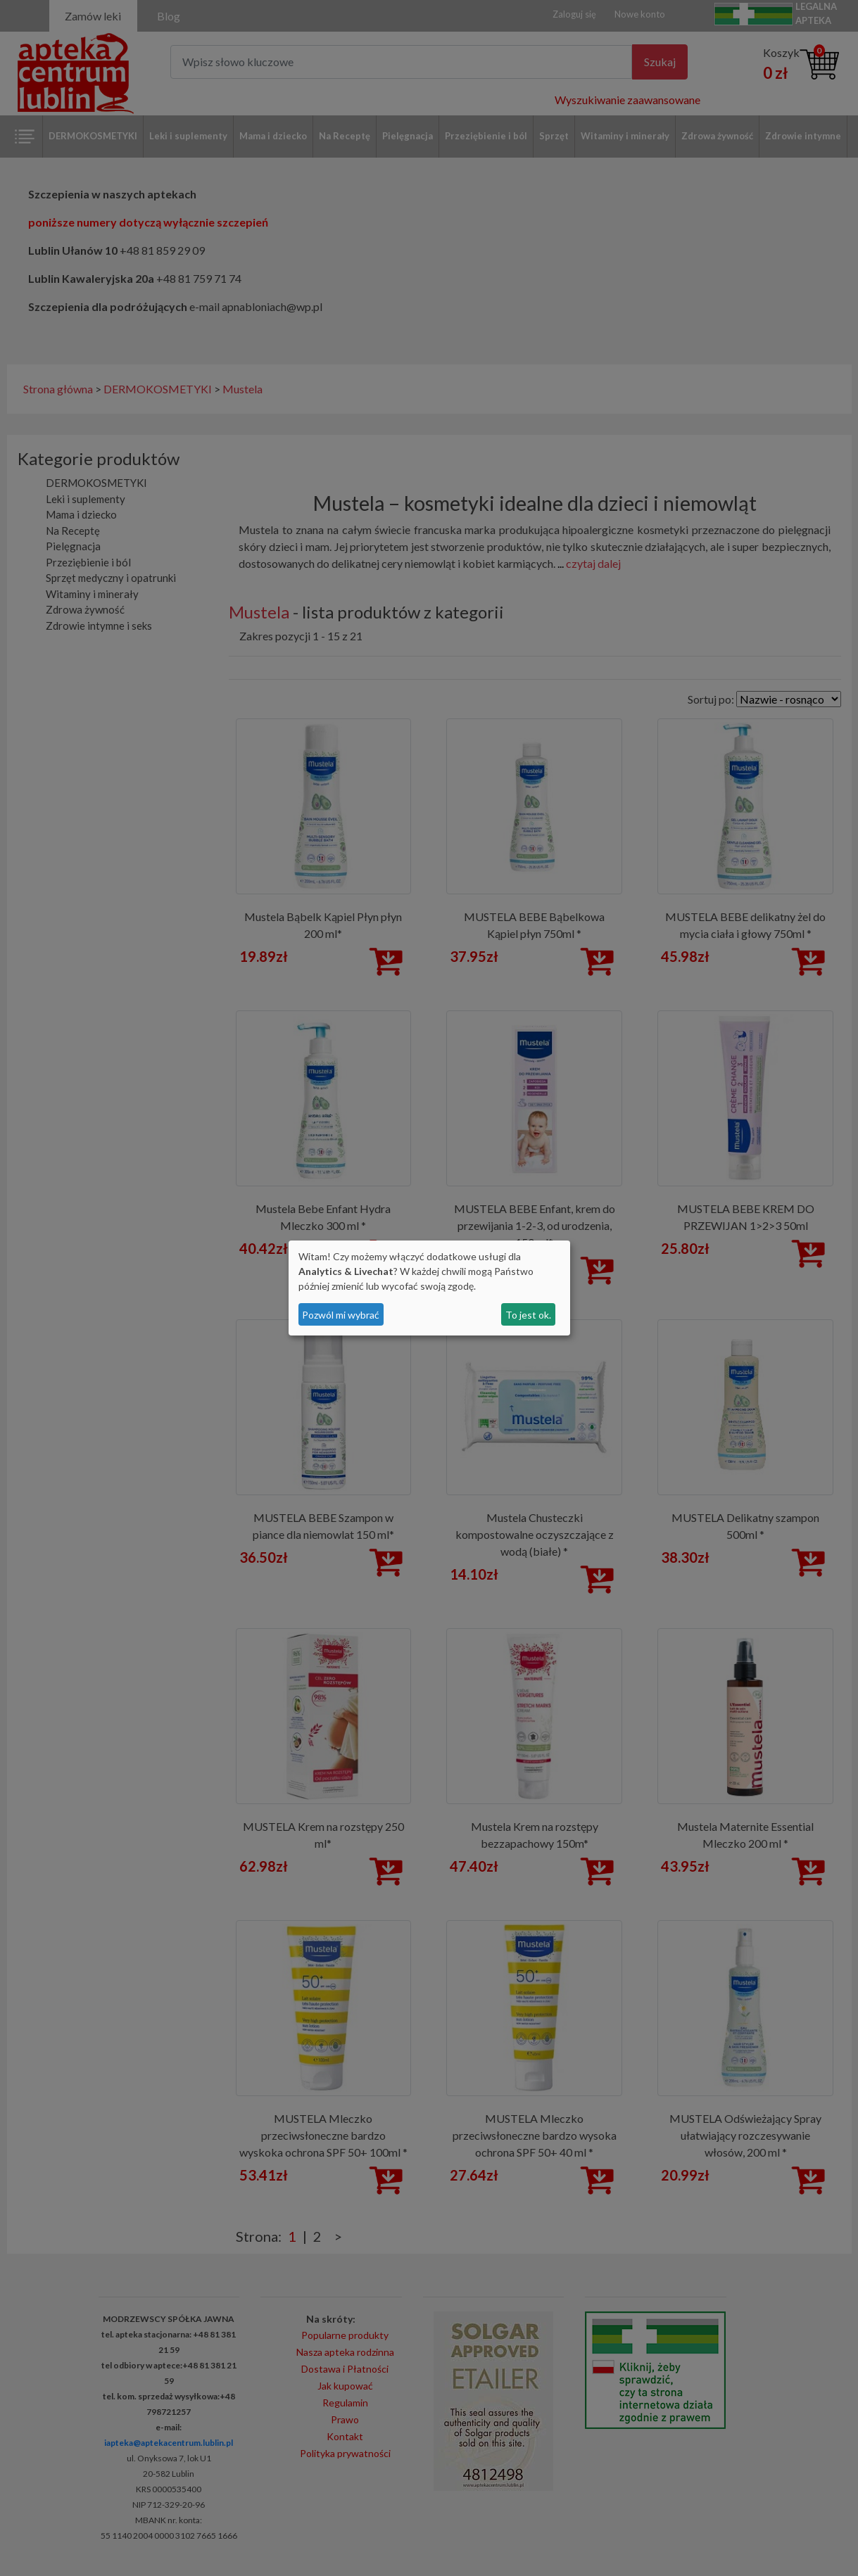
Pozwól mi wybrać (340, 1315)
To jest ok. (528, 1315)
